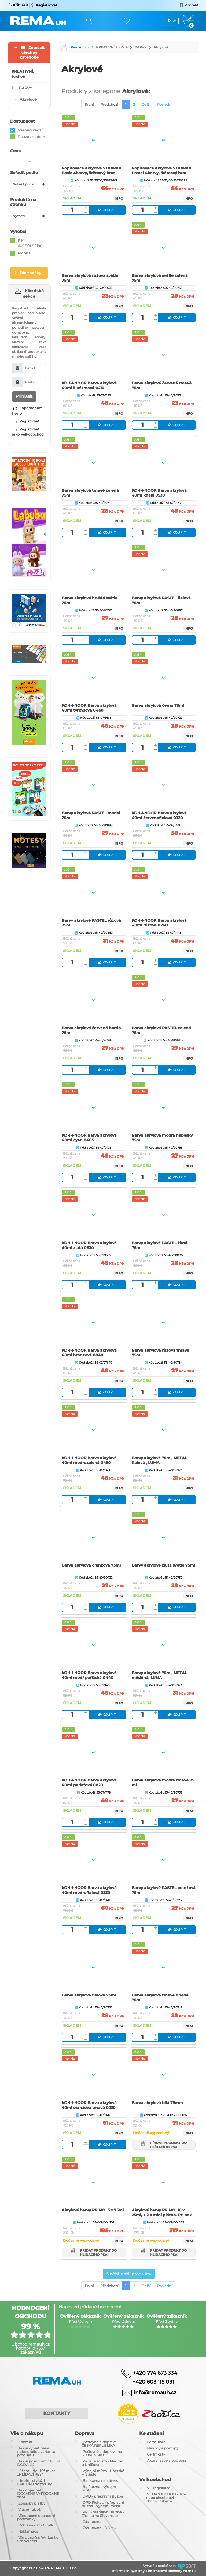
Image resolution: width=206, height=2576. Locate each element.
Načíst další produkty (128, 2273)
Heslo (29, 382)
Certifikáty (156, 2454)
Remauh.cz (74, 47)
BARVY (140, 47)
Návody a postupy (162, 2448)
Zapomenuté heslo (27, 410)
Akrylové (161, 47)
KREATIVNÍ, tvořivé (111, 47)
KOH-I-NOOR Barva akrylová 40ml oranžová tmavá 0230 (89, 2105)
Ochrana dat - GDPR (35, 2525)
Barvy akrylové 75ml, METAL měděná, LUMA (159, 1675)
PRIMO (24, 253)
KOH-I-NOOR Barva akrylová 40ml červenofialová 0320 (159, 815)
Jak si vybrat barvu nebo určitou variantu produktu (36, 2451)
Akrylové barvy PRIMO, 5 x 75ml (93, 2210)
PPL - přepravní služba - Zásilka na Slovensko (103, 2514)
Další (146, 104)
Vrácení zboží (30, 2509)
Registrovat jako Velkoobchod (28, 432)
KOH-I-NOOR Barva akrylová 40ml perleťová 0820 (89, 1782)
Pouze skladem (31, 136)
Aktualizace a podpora (166, 2460)
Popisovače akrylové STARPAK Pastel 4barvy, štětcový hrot (161, 170)
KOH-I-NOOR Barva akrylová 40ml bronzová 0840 (89, 1352)
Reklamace (28, 2531)
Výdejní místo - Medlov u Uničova (102, 2463)
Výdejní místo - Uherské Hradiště (103, 2472)
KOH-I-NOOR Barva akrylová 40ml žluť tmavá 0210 (89, 385)
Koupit (107, 210)
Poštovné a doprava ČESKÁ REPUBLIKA (99, 2444)
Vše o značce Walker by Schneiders (37, 2539)
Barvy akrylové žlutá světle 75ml (163, 1565)
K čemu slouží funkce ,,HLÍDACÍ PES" (36, 2472)
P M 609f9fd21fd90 (30, 243)
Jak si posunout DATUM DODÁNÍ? (38, 2463)
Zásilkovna (92, 2522)
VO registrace (158, 2488)
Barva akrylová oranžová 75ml (91, 1565)
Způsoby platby (31, 2503)
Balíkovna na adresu (101, 2480)
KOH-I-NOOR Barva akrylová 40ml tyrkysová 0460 (89, 708)
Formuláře (156, 2442)
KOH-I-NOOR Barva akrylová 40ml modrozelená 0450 (89, 1460)
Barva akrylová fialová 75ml (89, 1995)
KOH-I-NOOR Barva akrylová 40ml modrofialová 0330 (89, 1890)
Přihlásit (24, 396)
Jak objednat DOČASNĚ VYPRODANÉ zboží (38, 2493)
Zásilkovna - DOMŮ (99, 2528)
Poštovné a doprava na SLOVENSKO (102, 2453)
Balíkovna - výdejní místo (99, 2488)
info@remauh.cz (155, 2392)
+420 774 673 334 (155, 2373)
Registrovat (26, 421)
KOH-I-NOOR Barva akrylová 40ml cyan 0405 (89, 1138)
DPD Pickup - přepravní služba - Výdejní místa (103, 2504)
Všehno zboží (30, 130)
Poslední (164, 104)
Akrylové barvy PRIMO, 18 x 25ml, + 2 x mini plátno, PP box (162, 2212)
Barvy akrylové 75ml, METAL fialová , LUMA (159, 1460)
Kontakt (25, 2442)
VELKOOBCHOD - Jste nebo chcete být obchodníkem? (166, 2497)
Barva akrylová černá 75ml (158, 705)
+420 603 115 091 (149, 2382)
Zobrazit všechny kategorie (32, 52)
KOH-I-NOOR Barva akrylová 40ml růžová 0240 (159, 923)
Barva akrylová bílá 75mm (157, 2102)
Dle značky (30, 272)
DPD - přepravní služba (103, 2496)
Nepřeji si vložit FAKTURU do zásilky (34, 2482)
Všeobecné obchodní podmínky (36, 2517)
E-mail (30, 368)
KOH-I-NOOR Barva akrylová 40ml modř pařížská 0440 (89, 1675)
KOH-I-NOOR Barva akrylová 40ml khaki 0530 (159, 493)
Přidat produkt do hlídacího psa (164, 2145)
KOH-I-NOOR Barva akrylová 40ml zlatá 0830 (89, 1245)
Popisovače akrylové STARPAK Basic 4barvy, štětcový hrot (91, 170)
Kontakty (56, 2413)
